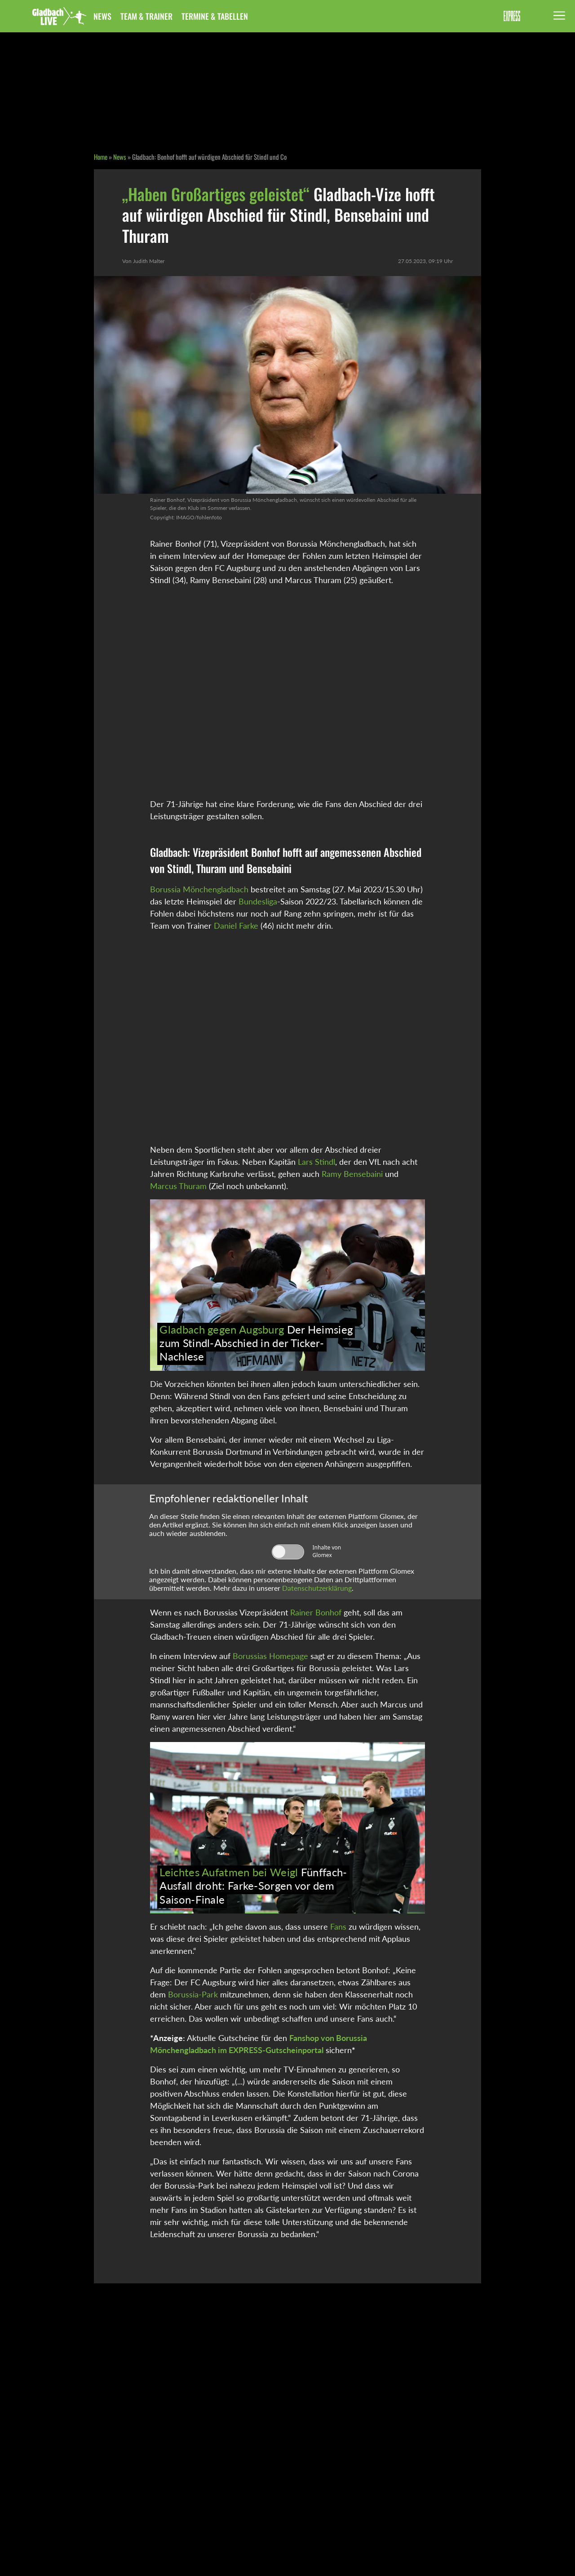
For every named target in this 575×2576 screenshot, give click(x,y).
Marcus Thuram (178, 1186)
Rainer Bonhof (315, 1612)
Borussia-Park (193, 1994)
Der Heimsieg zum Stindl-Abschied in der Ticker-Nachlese (256, 1343)
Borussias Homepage (270, 1656)
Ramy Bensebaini (352, 1174)
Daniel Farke (236, 925)
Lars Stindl (316, 1162)
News (102, 16)
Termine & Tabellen (214, 16)
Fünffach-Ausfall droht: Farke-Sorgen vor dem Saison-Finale (253, 1885)
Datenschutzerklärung (317, 1588)
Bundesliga (258, 901)
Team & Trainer (146, 16)
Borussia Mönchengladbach (199, 889)
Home (100, 157)
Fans (338, 1926)
